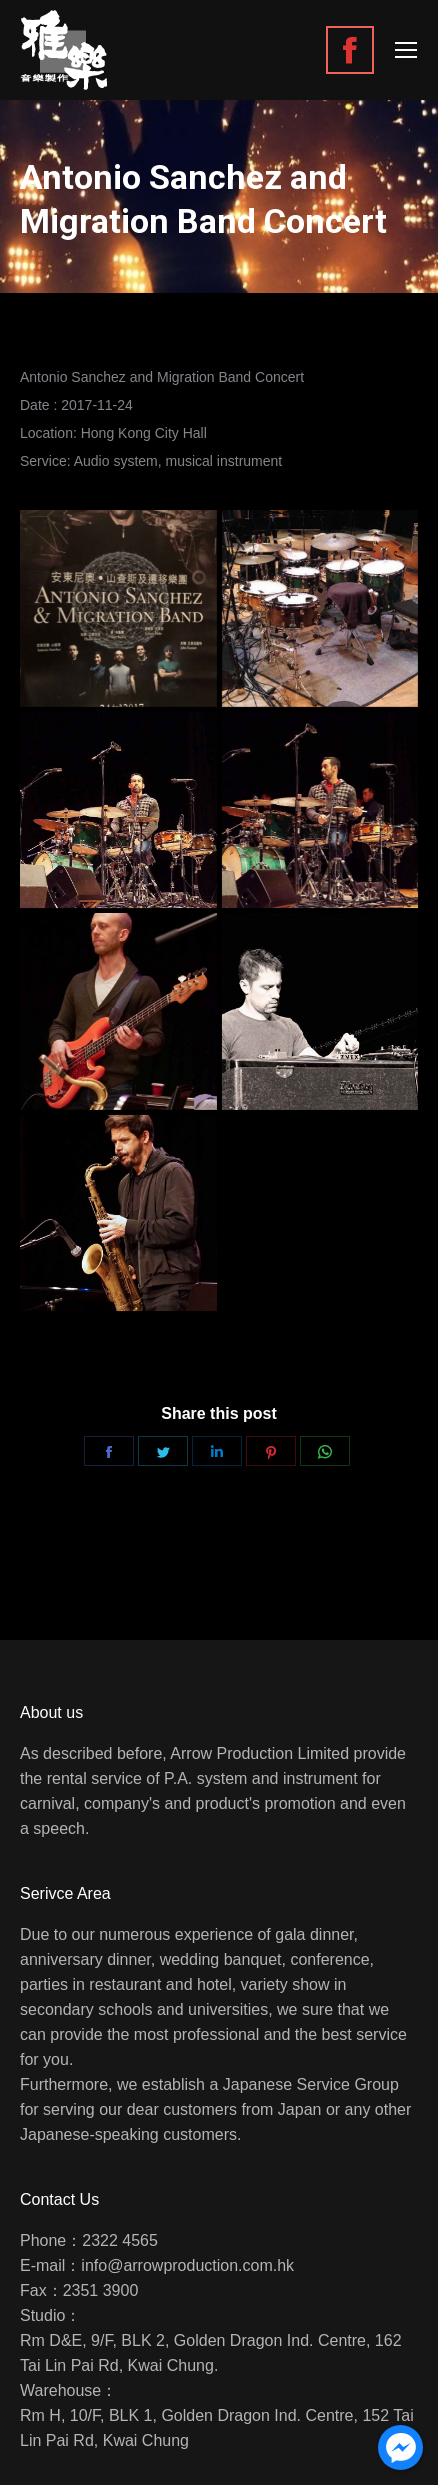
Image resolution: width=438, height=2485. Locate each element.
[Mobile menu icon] (406, 50)
